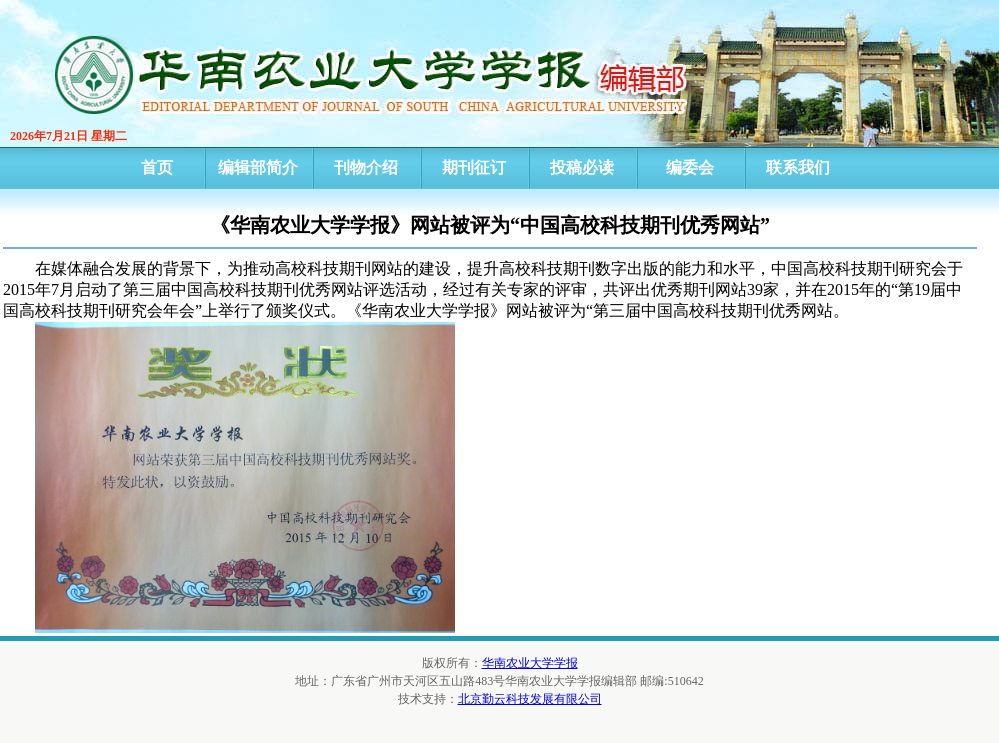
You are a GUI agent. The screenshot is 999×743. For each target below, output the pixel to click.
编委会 (690, 167)
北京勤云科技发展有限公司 (530, 699)
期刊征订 (474, 167)
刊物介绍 (366, 167)
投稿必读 (582, 167)
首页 (157, 167)
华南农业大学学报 (530, 663)
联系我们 (798, 167)
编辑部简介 (258, 167)
